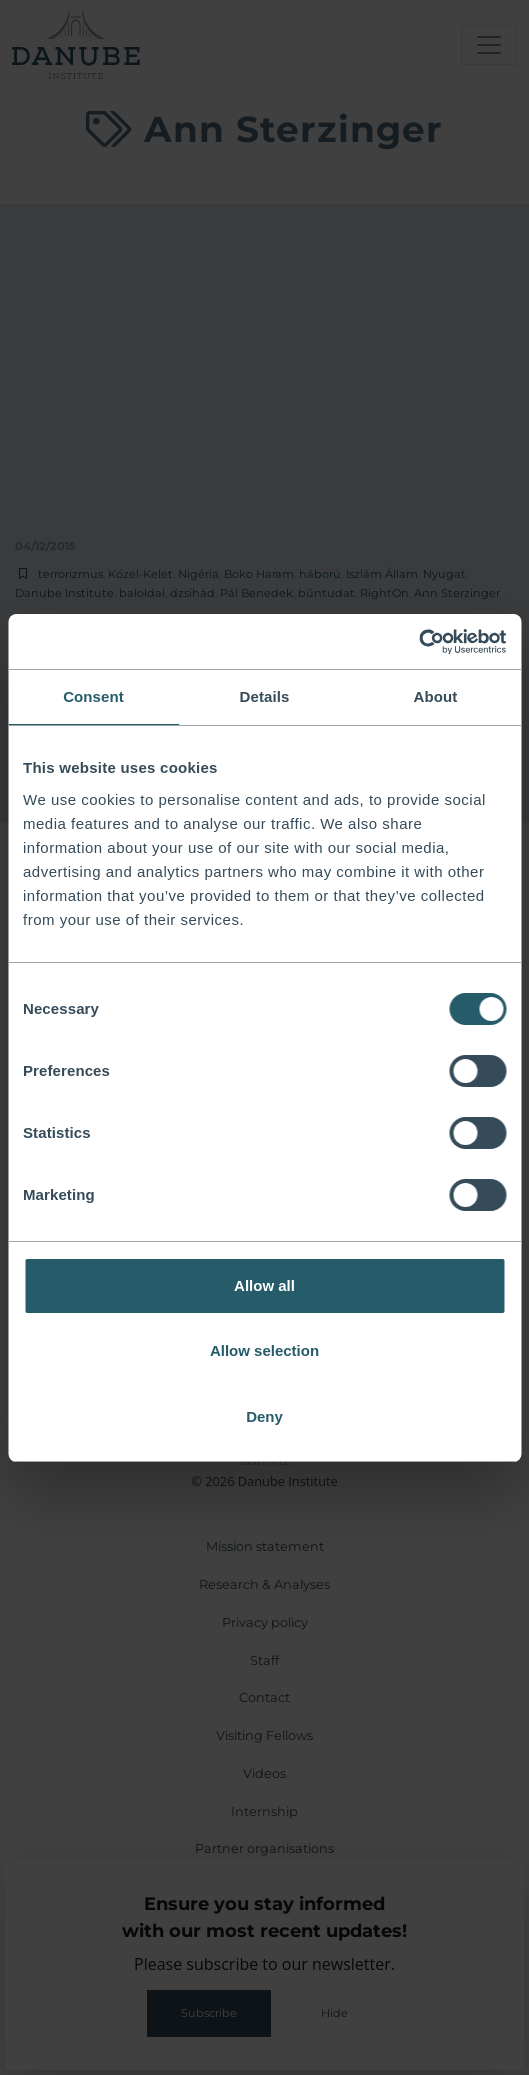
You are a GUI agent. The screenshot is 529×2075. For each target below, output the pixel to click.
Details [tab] (265, 696)
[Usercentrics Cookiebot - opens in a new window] (418, 642)
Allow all (264, 1285)
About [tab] (436, 696)
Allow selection (264, 1350)
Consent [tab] (93, 696)
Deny (264, 1416)
